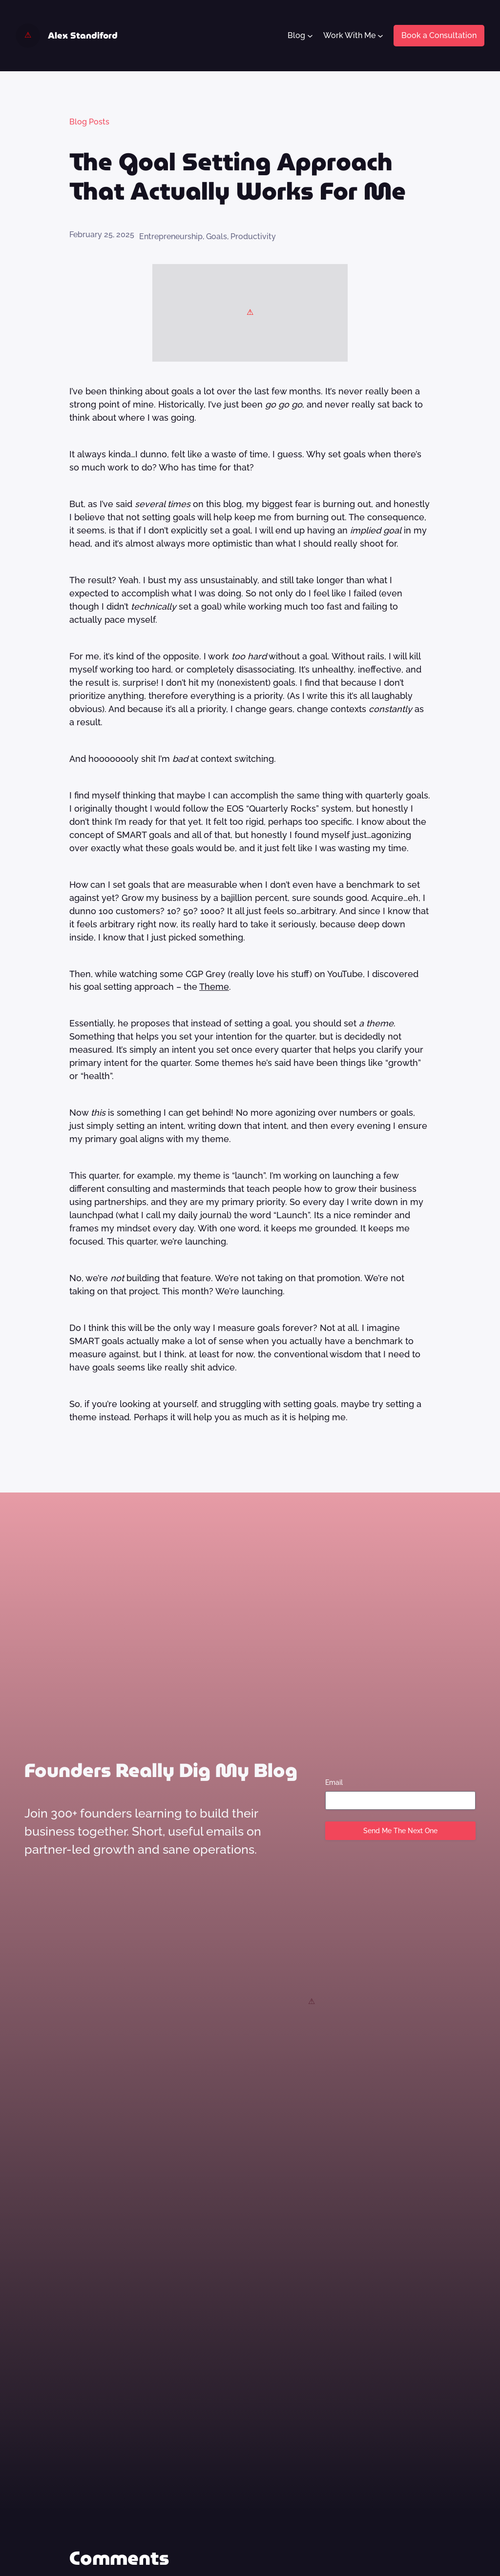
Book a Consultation (439, 35)
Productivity (253, 236)
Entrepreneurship (171, 236)
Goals (216, 236)
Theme (214, 986)
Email (334, 1782)
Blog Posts (89, 121)
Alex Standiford (83, 35)
